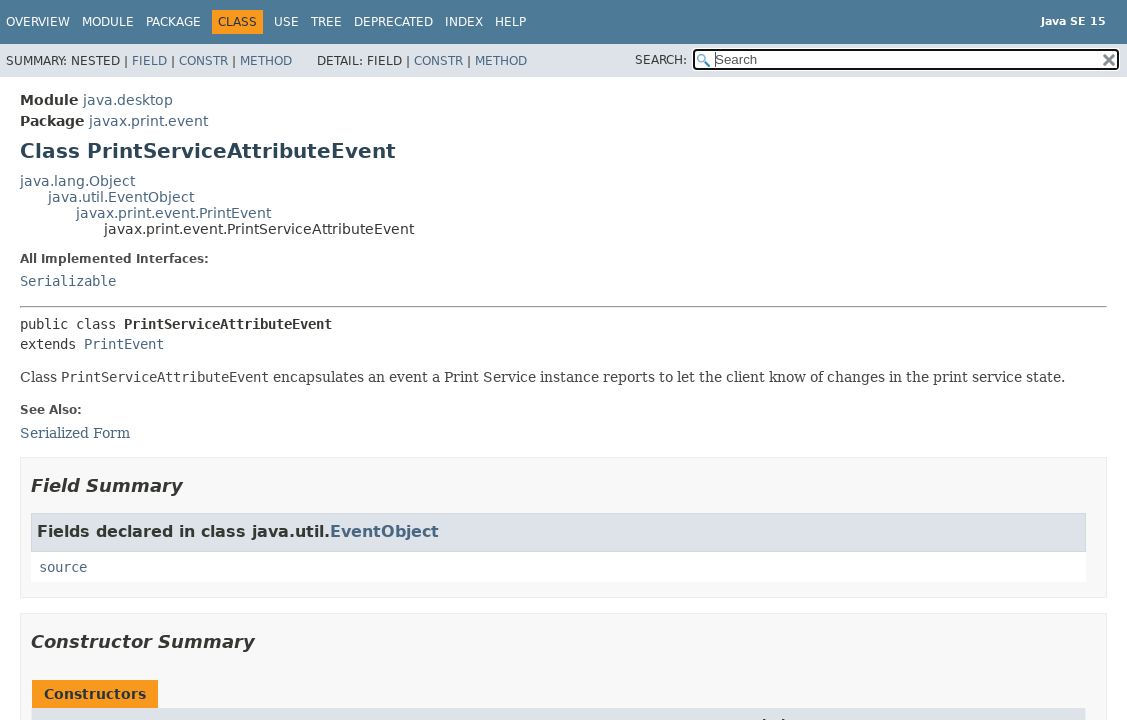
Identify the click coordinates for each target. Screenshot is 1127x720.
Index (464, 22)
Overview (38, 22)
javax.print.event (148, 121)
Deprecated (393, 22)
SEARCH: (661, 60)
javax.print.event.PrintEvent (173, 213)
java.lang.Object (77, 181)
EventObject (384, 531)
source (63, 567)
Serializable (68, 281)
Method (266, 61)
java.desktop (128, 100)
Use (286, 22)
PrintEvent (124, 344)
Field (149, 61)
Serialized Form (75, 433)
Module (108, 22)
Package (173, 22)
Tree (326, 22)
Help (510, 22)
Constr (203, 61)
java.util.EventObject (121, 197)
